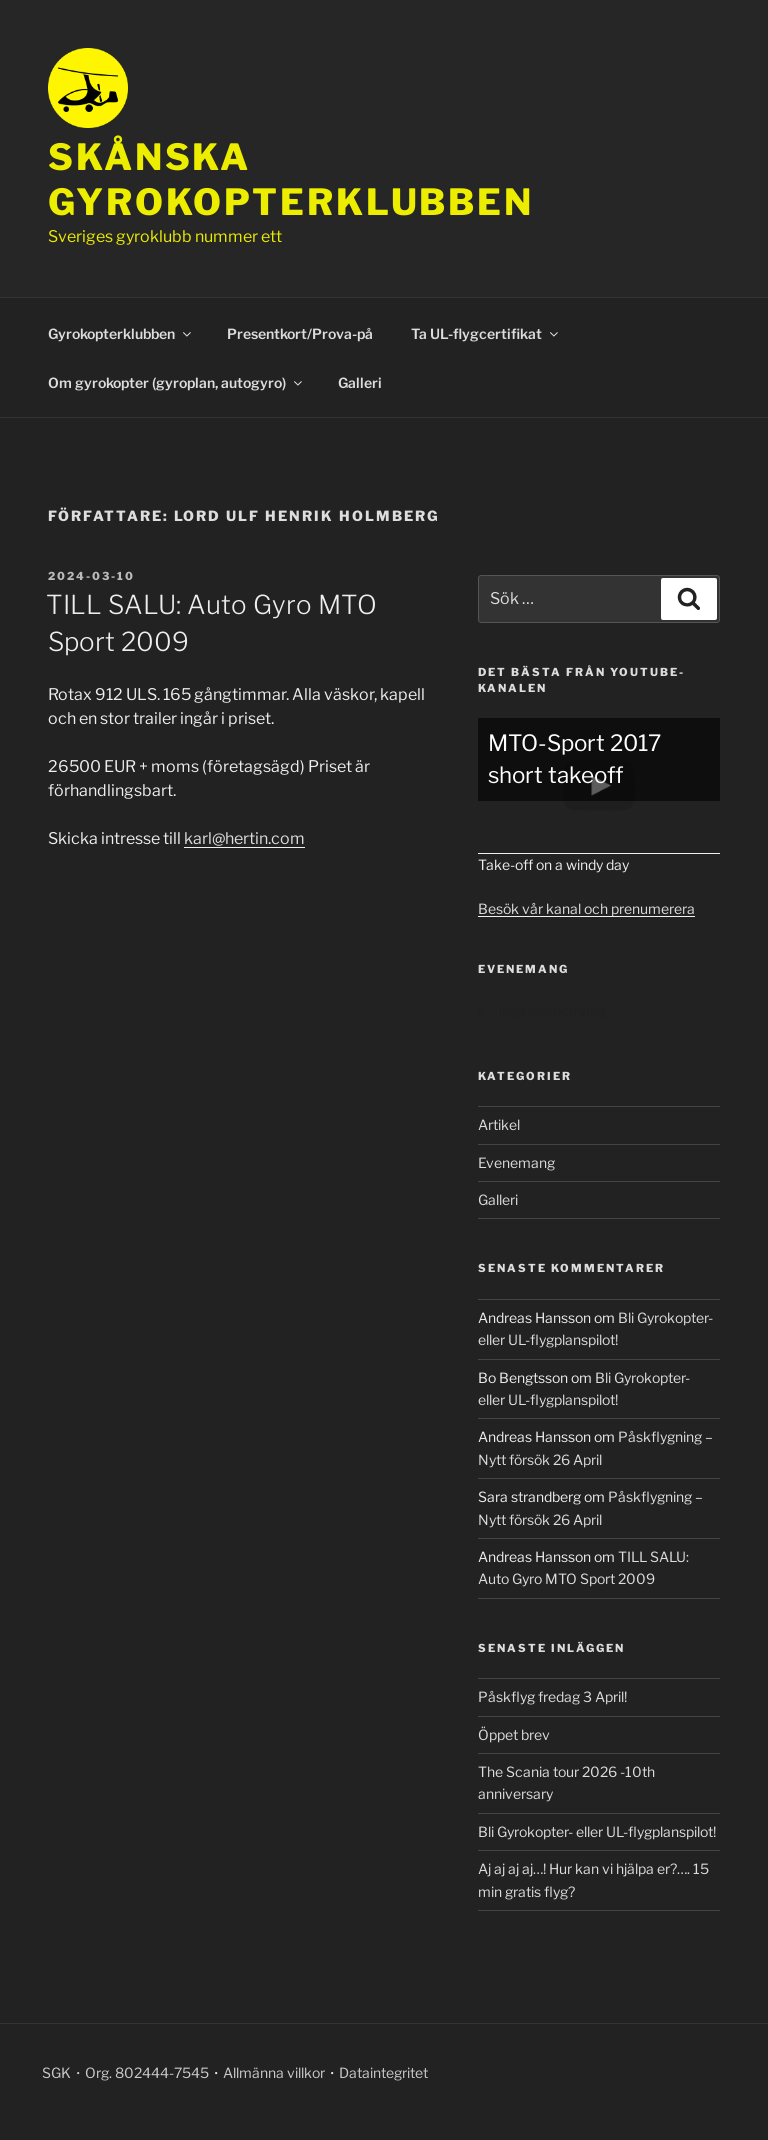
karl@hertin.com (244, 838)
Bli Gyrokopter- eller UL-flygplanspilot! (597, 1831)
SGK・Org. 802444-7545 (125, 2072)
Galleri (360, 382)
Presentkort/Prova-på (300, 333)
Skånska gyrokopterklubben (291, 179)
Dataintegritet (383, 2072)
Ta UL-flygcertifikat (486, 333)
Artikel (499, 1124)
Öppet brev (514, 1734)
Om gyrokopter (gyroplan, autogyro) (176, 382)
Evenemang (516, 1162)
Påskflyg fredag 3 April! (552, 1696)
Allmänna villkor (274, 2072)
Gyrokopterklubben (121, 333)
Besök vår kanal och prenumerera (586, 908)
